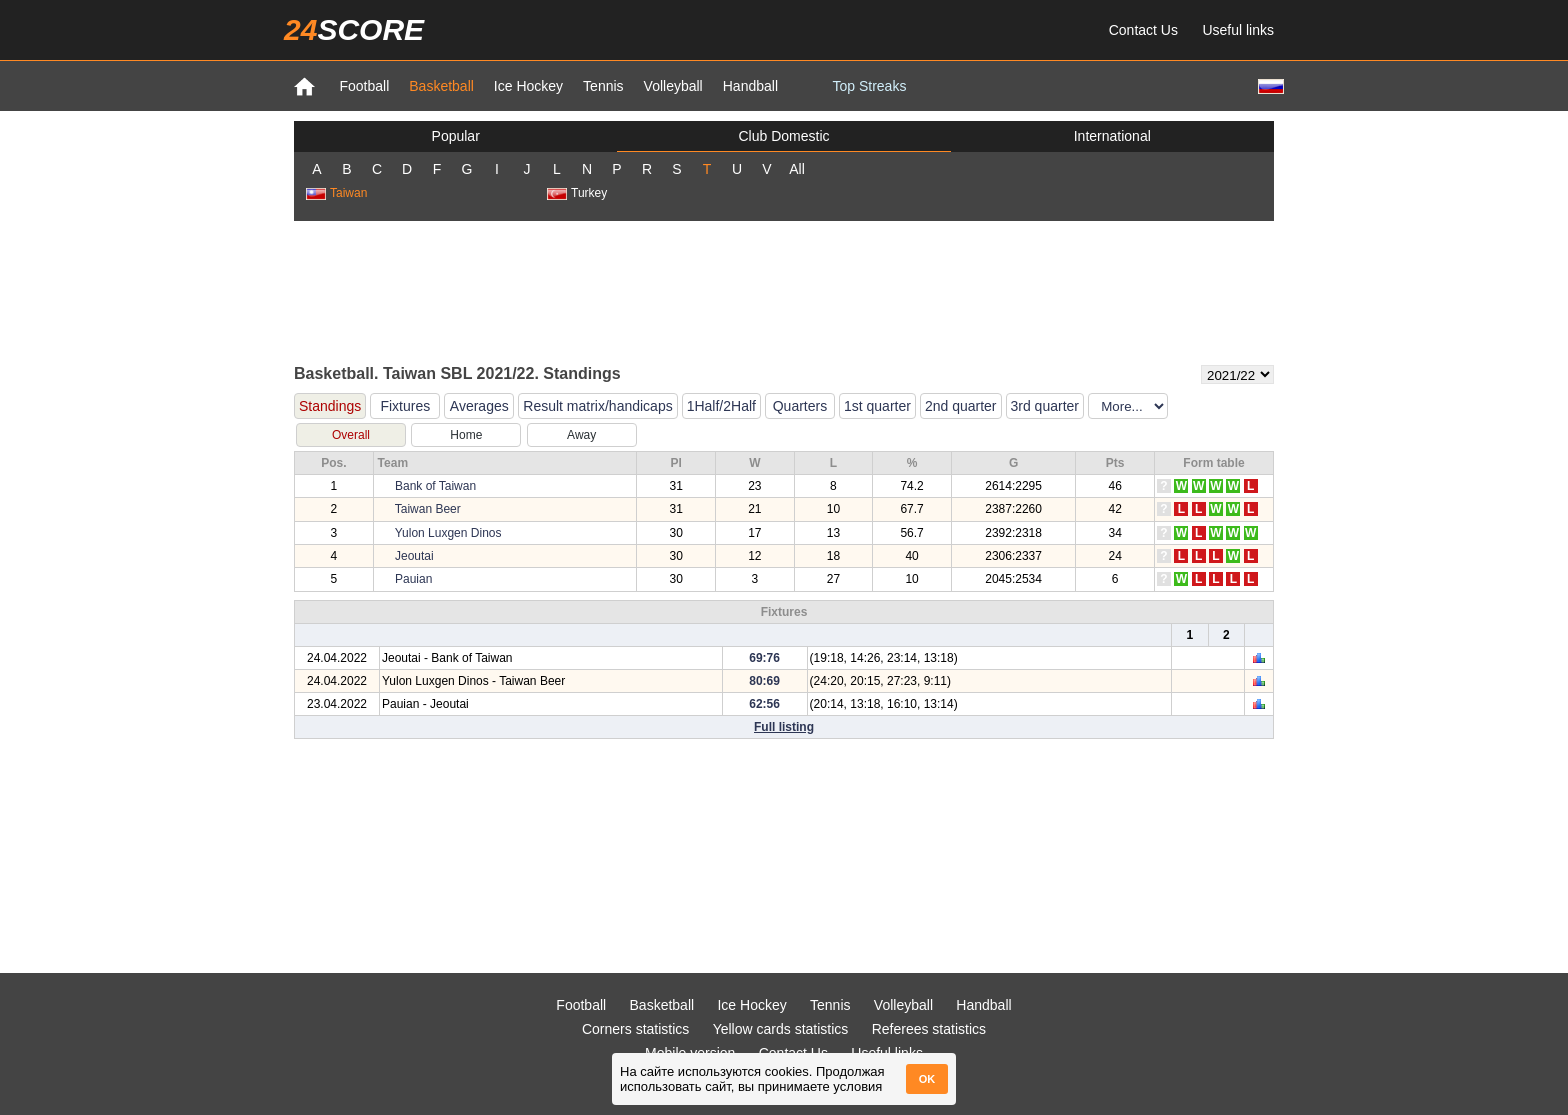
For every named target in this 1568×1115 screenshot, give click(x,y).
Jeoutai (414, 556)
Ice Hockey (528, 86)
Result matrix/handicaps (597, 406)
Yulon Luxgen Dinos (448, 533)
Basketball (441, 86)
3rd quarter (1045, 406)
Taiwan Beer (428, 509)
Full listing (784, 727)
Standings (330, 406)
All (797, 169)
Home (466, 435)
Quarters (800, 406)
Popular (456, 136)
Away (581, 435)
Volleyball (673, 86)
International (1112, 136)
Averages (479, 406)
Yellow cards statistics (781, 1029)
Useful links (1238, 30)
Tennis (603, 86)
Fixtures (405, 406)
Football (364, 86)
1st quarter (877, 406)
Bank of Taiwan (435, 486)
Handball (750, 86)
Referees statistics (929, 1029)
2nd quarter (961, 406)
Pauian (413, 579)
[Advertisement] (784, 291)
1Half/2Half (721, 406)
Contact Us (1143, 30)
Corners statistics (635, 1029)
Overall (351, 435)
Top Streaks (869, 86)
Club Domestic (783, 136)
